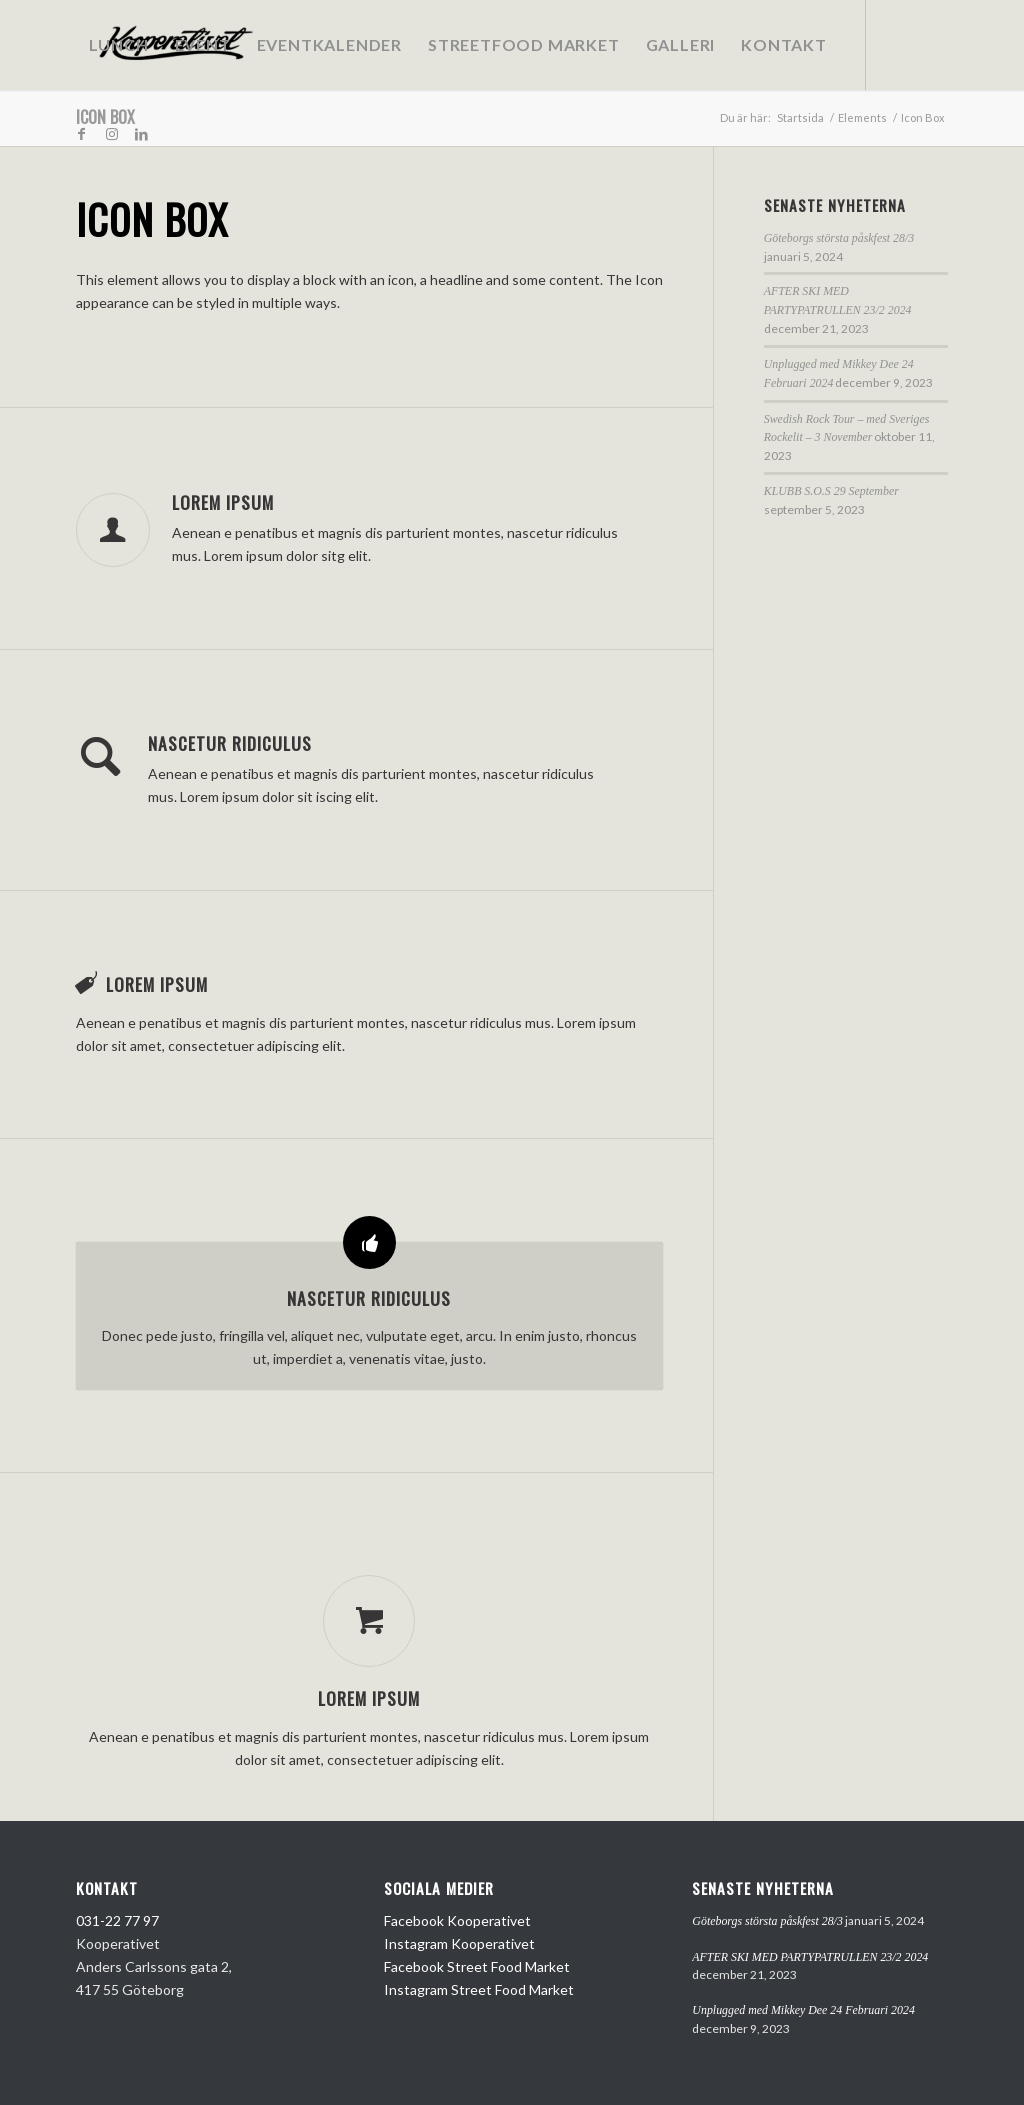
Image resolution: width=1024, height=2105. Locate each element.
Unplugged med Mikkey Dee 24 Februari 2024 (803, 2010)
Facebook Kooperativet (457, 1920)
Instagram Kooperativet (459, 1943)
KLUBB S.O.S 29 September (831, 491)
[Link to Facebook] (82, 134)
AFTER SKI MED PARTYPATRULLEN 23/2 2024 (810, 1957)
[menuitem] (119, 45)
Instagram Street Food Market (479, 1989)
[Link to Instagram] (112, 134)
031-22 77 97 (117, 1920)
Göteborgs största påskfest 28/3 (839, 238)
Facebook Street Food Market (477, 1966)
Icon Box (105, 117)
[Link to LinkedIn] (142, 134)
